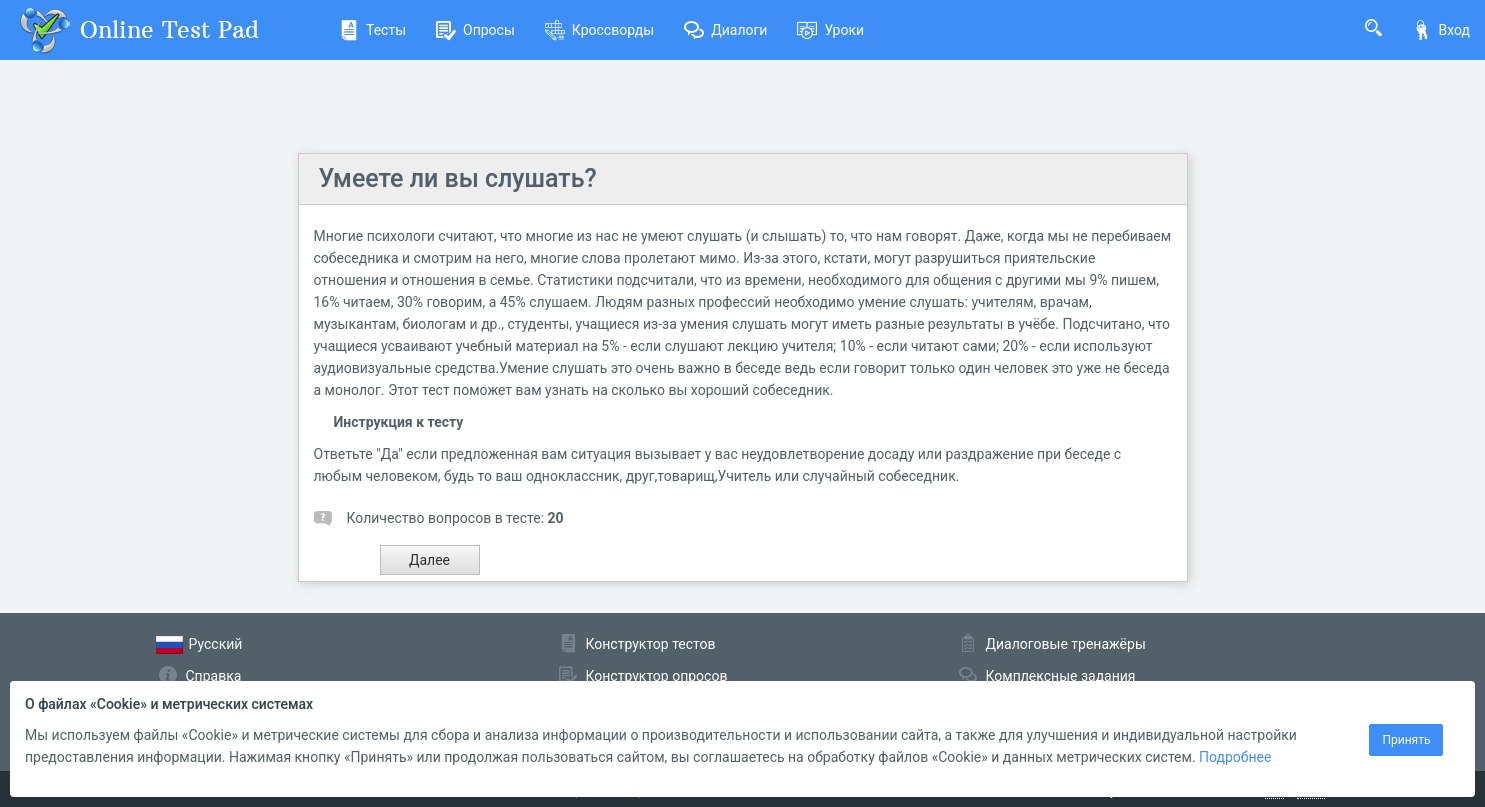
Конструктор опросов (657, 676)
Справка (214, 676)
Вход (1441, 30)
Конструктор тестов (651, 644)
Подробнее (1235, 757)
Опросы (475, 30)
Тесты (372, 30)
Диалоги (725, 30)
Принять (1406, 740)
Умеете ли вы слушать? (458, 178)
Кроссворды (599, 30)
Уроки (830, 30)
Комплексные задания (1061, 676)
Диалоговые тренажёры (1066, 644)
